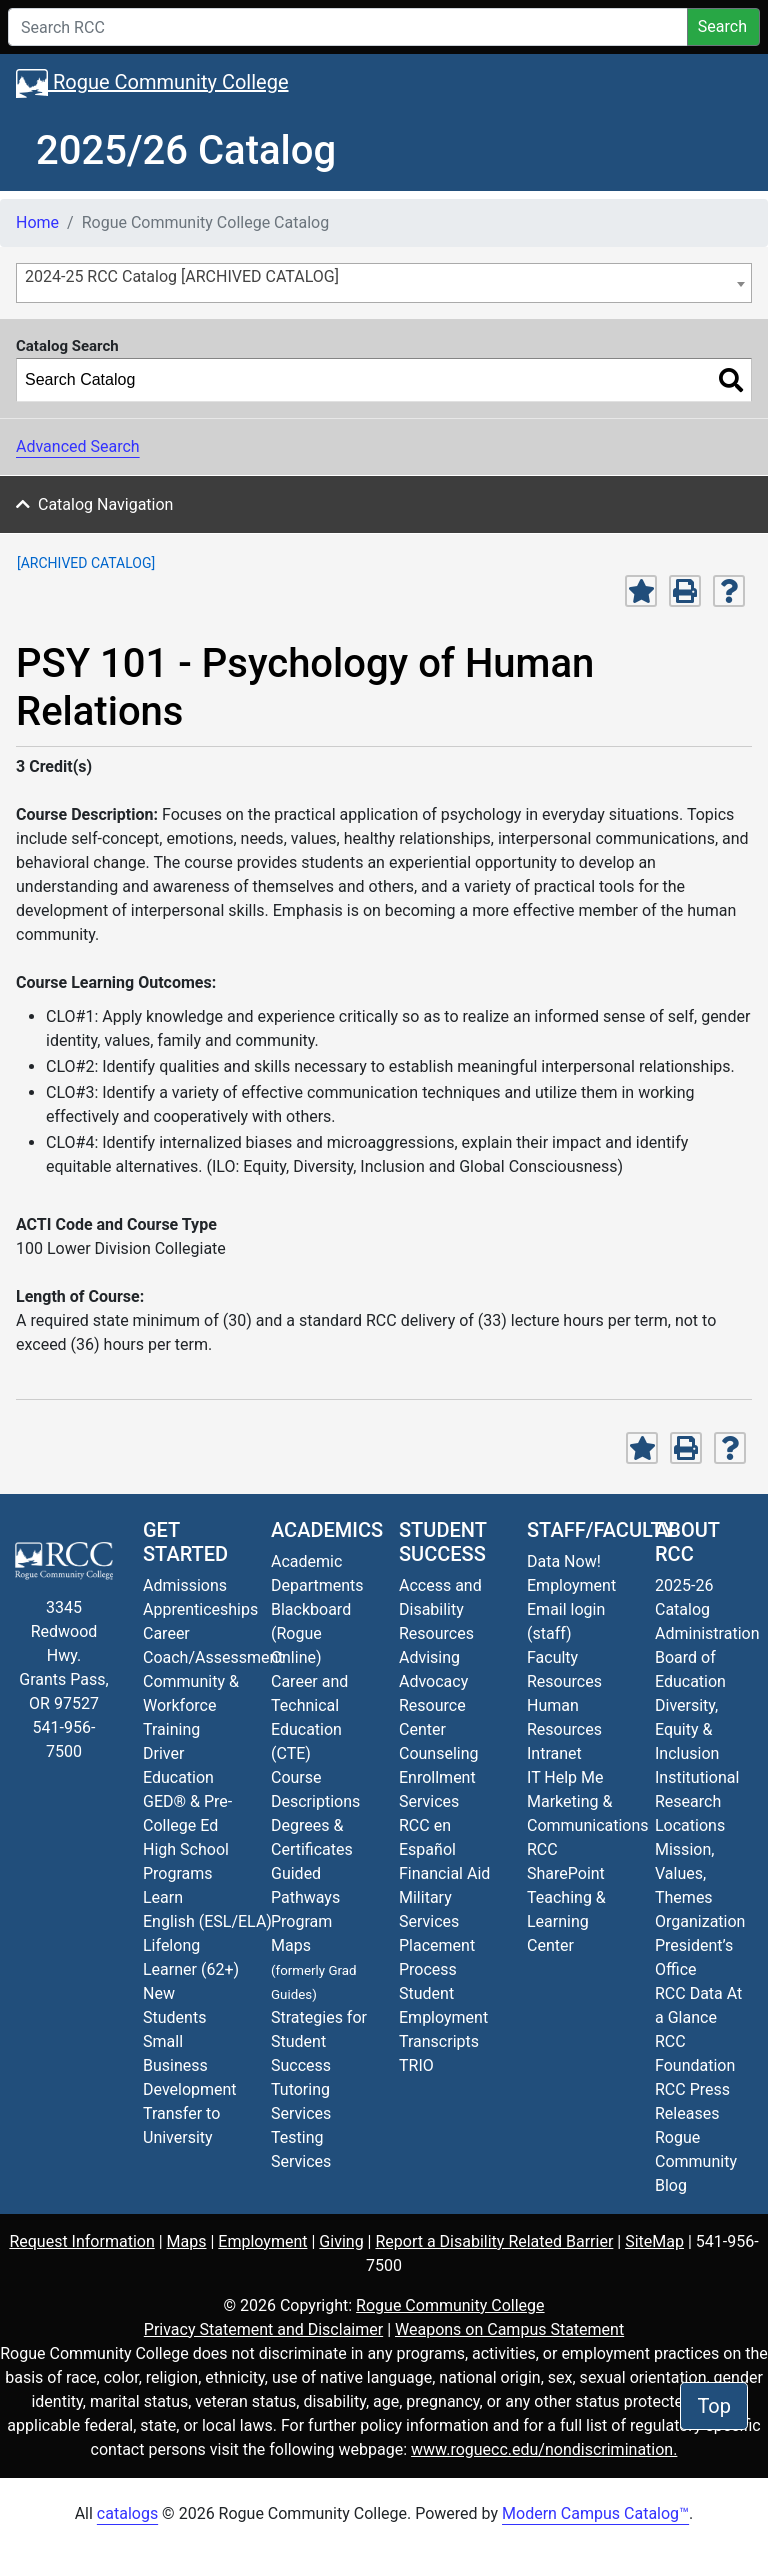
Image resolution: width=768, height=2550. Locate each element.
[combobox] (384, 283)
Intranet (554, 1753)
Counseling (439, 1753)
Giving (341, 2241)
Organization (700, 1921)
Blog (696, 2161)
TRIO (416, 2065)
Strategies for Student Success (319, 2041)
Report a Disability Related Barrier (494, 2241)
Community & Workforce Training (191, 1705)
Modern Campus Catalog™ (595, 2513)
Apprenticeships (200, 1609)
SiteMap (654, 2241)
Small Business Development (190, 2065)
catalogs (127, 2513)
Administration (707, 1633)
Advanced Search (78, 446)
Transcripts (439, 2041)
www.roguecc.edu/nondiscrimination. (544, 2449)
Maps (187, 2241)
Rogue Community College (152, 83)
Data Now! (564, 1561)
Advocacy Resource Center (433, 1705)
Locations (690, 1825)
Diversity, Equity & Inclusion (687, 1729)
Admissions (185, 1585)
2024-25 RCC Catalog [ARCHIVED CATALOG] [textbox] (182, 276)
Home (37, 222)
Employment (571, 1585)
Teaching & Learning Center (566, 1921)
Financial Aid (444, 1873)
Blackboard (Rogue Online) (311, 1633)
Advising (429, 1657)
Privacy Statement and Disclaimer (263, 2329)
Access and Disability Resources (440, 1609)
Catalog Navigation (105, 504)
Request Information (81, 2241)
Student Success (442, 1542)
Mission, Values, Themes (684, 1873)
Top (714, 2406)
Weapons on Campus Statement (509, 2329)
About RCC (687, 1542)
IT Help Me (565, 1777)
